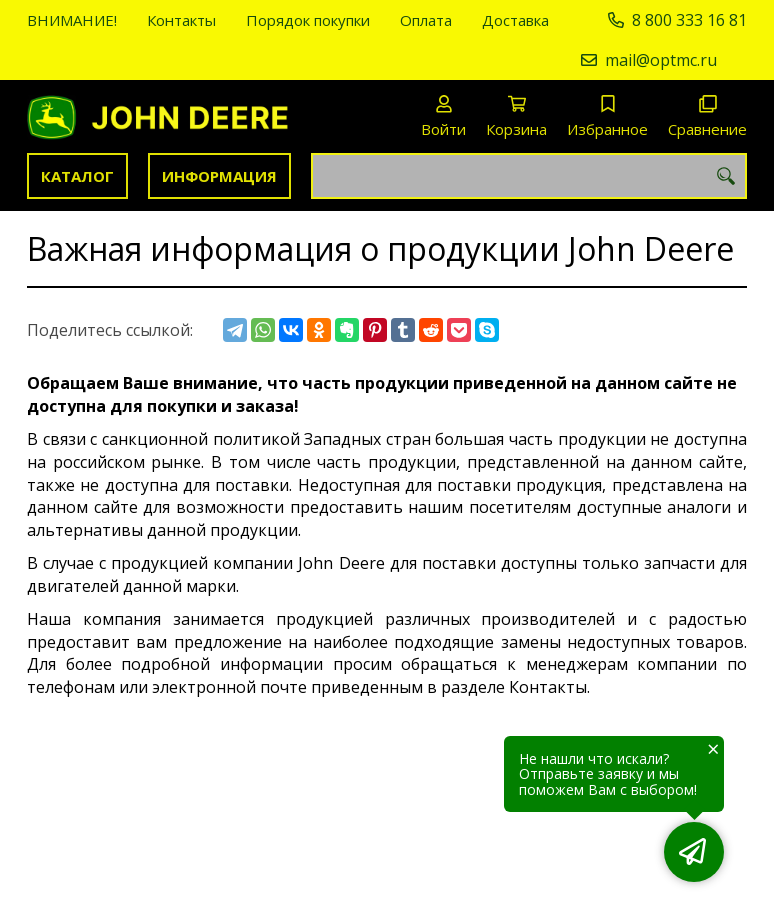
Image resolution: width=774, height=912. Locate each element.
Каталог (77, 176)
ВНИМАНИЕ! (72, 20)
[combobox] (529, 176)
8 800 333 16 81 (689, 20)
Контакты (181, 20)
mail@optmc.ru (661, 60)
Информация (219, 176)
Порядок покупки (308, 20)
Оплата (426, 20)
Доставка (515, 20)
